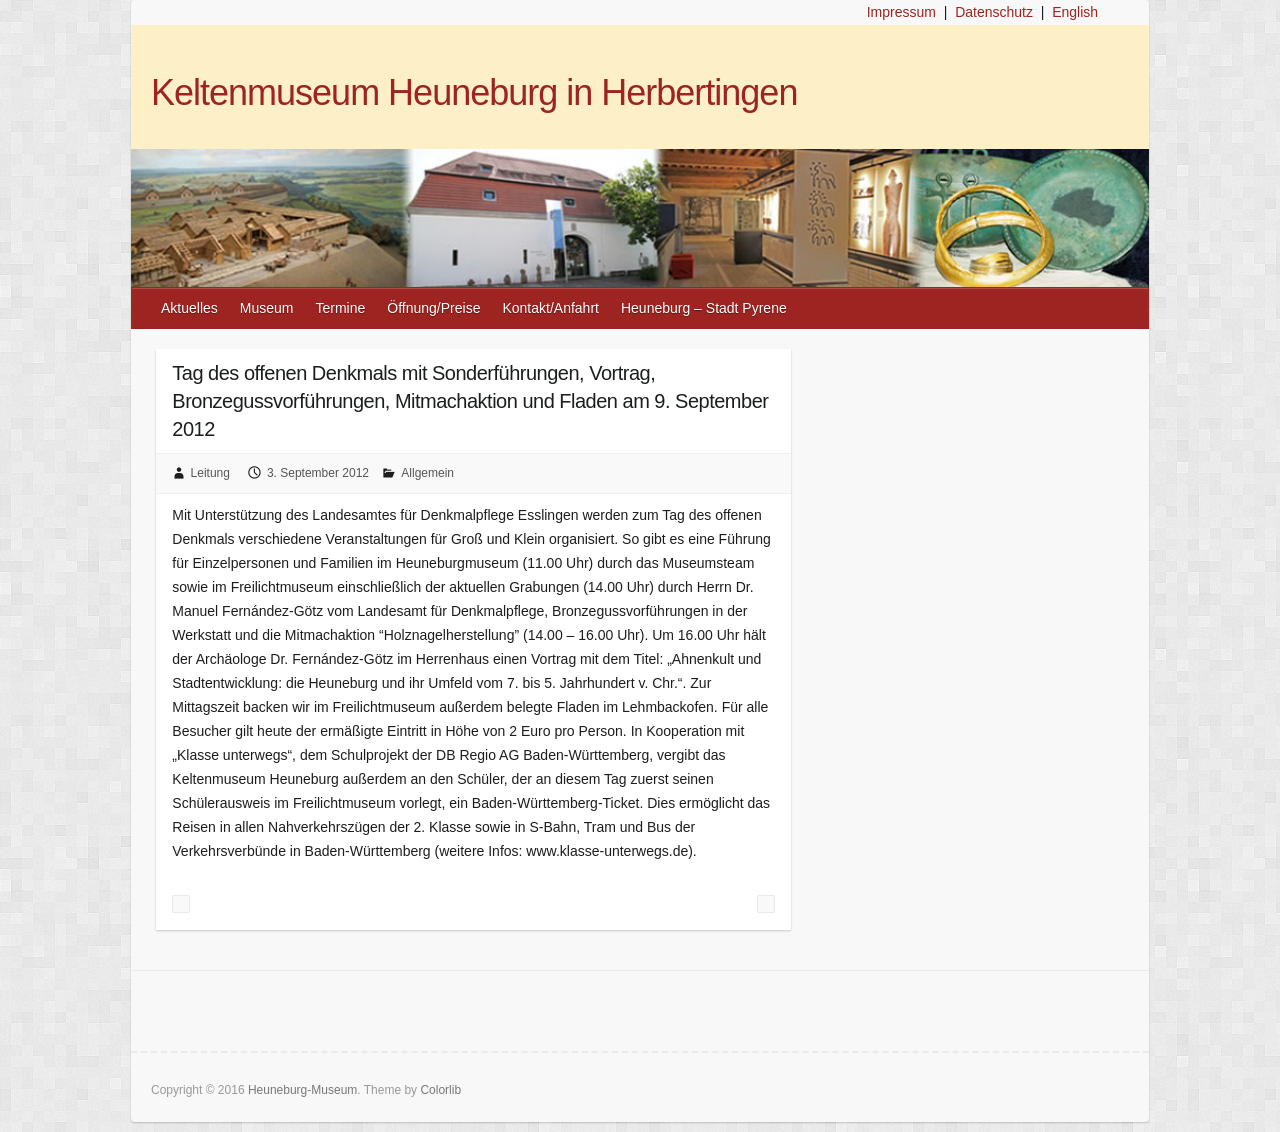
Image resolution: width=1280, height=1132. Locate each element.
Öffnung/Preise (433, 308)
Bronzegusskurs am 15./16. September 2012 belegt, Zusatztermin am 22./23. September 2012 (181, 904)
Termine (341, 308)
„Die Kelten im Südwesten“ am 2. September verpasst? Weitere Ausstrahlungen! (766, 904)
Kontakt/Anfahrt (550, 308)
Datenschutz (994, 12)
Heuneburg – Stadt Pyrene (704, 308)
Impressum (901, 12)
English (1075, 12)
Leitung (210, 473)
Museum (267, 308)
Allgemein (427, 473)
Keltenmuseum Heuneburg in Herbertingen (474, 92)
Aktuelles (189, 308)
